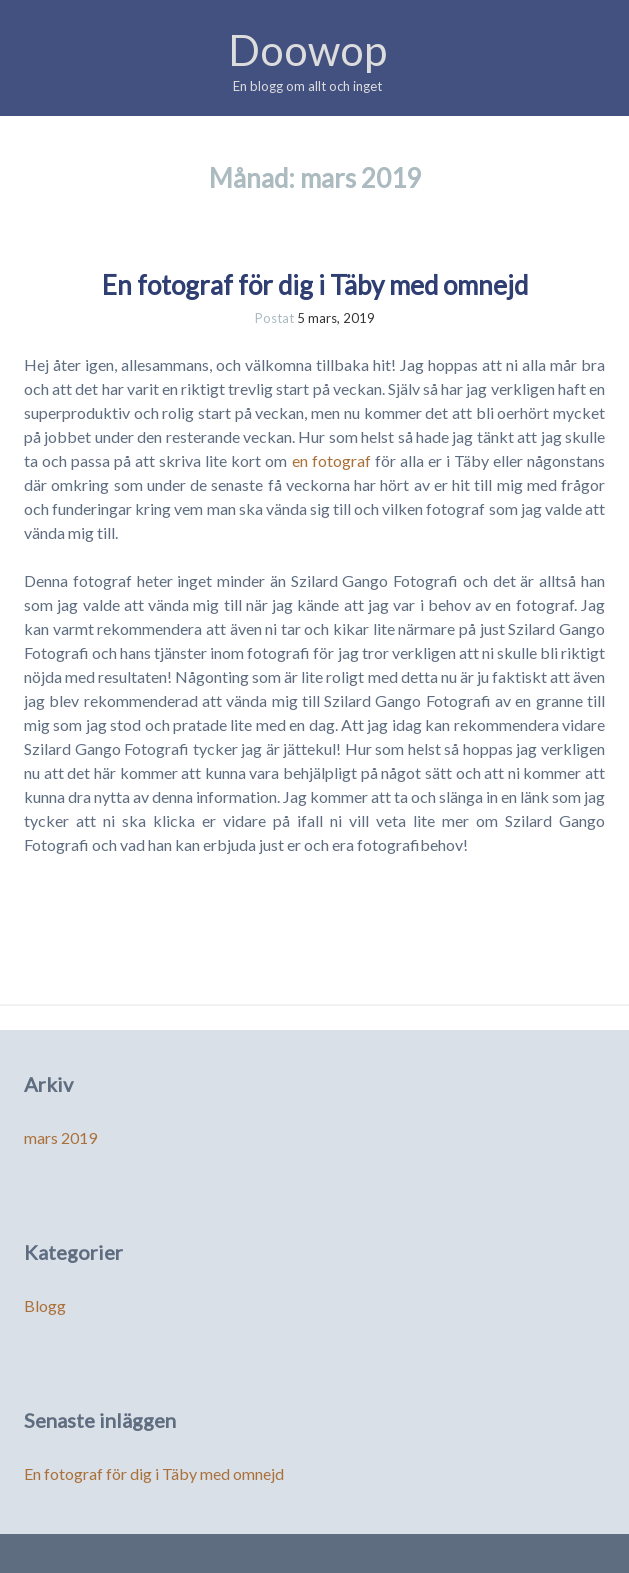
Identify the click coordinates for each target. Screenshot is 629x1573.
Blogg (45, 1305)
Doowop (307, 50)
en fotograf (331, 460)
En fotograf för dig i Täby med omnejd (315, 285)
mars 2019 (60, 1137)
